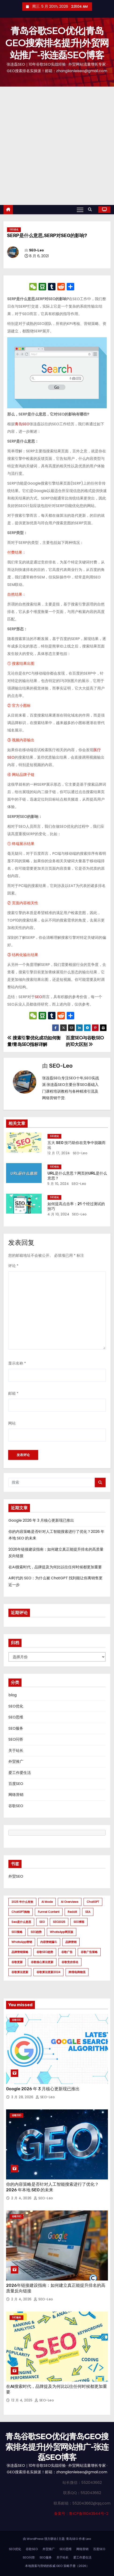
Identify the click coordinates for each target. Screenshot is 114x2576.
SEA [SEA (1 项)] (87, 1912)
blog (12, 1695)
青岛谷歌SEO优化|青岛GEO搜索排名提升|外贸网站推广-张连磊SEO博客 (57, 43)
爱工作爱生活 (19, 1772)
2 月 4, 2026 (22, 2198)
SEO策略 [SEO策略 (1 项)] (16, 1932)
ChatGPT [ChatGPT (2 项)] (93, 1902)
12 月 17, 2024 (59, 1153)
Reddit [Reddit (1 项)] (72, 1912)
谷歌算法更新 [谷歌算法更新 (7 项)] (19, 1972)
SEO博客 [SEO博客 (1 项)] (79, 1922)
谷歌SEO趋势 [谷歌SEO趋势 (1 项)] (45, 1952)
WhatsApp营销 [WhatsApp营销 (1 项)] (21, 1942)
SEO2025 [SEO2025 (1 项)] (59, 1922)
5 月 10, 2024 (58, 1183)
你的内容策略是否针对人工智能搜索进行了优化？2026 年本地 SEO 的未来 (52, 2187)
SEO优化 (13, 229)
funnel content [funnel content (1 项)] (48, 1912)
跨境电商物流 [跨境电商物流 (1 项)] (77, 1972)
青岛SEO (22, 424)
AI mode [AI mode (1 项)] (47, 1902)
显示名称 (17, 1363)
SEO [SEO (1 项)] (42, 1922)
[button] (91, 209)
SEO (38, 996)
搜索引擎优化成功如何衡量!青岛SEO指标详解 (34, 1041)
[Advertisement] (57, 146)
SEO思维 (15, 1717)
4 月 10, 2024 (58, 1214)
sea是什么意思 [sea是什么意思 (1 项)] (21, 1922)
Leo (88, 2539)
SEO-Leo (36, 250)
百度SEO (15, 1783)
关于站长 (15, 1750)
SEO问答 (15, 1739)
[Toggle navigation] (80, 209)
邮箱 (13, 1393)
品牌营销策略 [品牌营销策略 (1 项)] (19, 1952)
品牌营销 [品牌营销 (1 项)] (71, 1942)
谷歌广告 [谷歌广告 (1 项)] (67, 1952)
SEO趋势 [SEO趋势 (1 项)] (36, 1932)
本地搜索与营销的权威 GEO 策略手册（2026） (57, 2566)
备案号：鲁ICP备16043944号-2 (81, 2513)
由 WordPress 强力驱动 (40, 2539)
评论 (13, 1265)
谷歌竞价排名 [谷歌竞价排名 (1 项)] (70, 1962)
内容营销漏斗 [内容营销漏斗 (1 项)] (48, 1942)
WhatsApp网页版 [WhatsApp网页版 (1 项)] (61, 1932)
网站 (12, 1423)
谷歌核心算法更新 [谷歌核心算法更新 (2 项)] (42, 1962)
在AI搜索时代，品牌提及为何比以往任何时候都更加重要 (55, 1567)
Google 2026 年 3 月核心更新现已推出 (41, 1520)
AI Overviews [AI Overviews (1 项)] (69, 1902)
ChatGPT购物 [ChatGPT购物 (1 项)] (20, 1912)
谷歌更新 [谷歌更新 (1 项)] (17, 1962)
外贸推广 (15, 1761)
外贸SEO (15, 1876)
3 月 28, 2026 (22, 2097)
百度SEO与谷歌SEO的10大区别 (85, 1041)
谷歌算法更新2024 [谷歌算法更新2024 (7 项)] (48, 1972)
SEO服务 (15, 1728)
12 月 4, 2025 (22, 2400)
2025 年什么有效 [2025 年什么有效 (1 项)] (22, 1902)
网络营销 (15, 1794)
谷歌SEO (15, 1806)
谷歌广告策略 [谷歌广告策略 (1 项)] (89, 1952)
